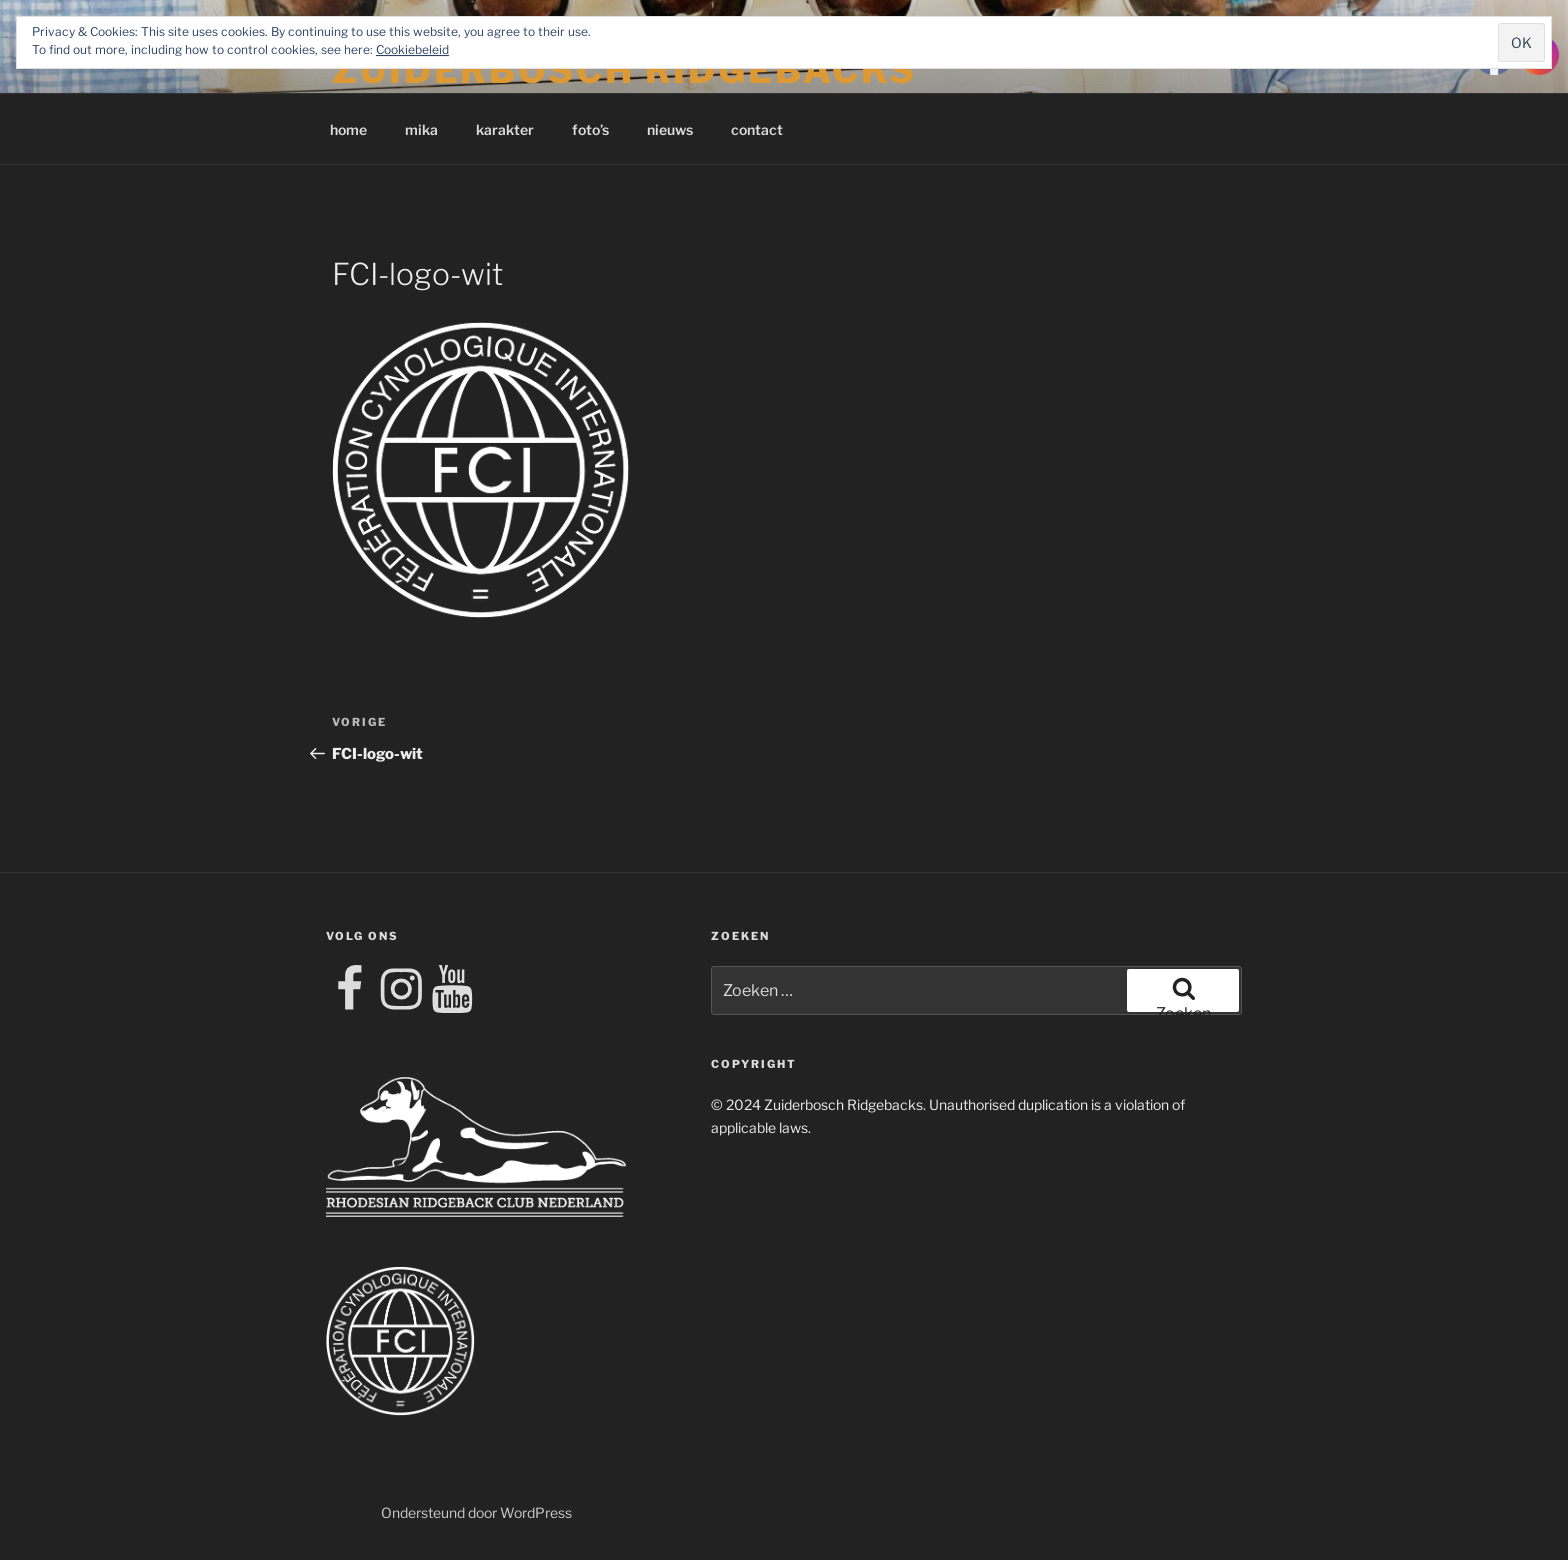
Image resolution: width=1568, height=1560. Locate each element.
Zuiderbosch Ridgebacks (624, 70)
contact (757, 129)
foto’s (590, 129)
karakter (505, 129)
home (348, 129)
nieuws (670, 129)
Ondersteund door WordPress (476, 1512)
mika (421, 129)
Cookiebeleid (412, 49)
